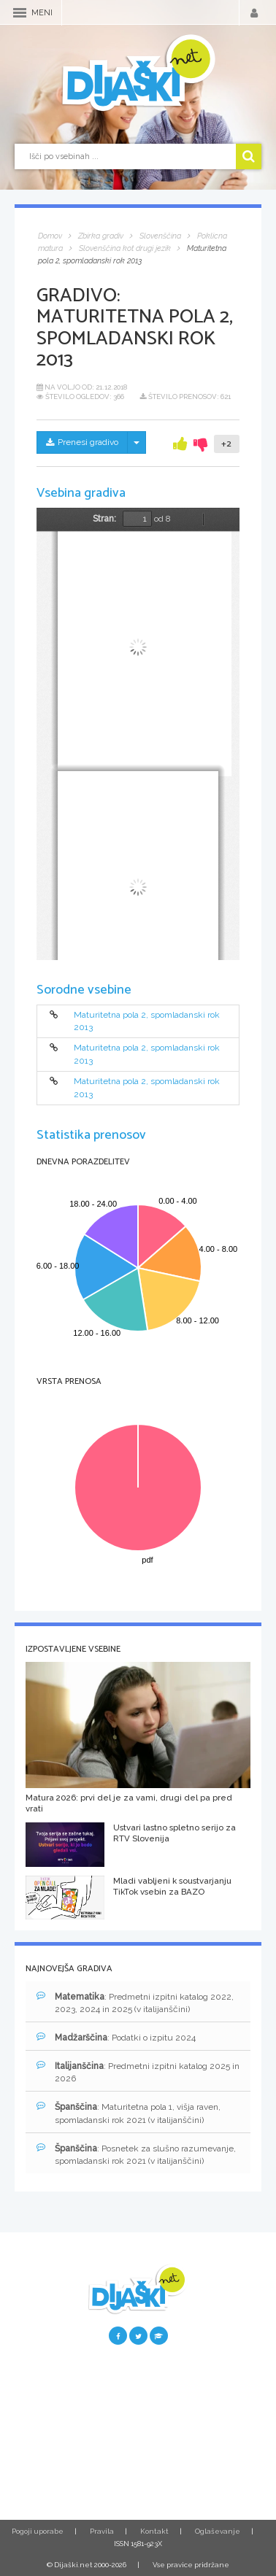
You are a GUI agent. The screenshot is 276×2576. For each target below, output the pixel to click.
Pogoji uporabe (38, 2531)
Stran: (104, 519)
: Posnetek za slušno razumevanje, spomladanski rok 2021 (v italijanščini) (136, 2154)
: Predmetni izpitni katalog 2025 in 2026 (138, 2072)
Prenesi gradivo (82, 442)
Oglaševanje (217, 2531)
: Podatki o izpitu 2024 (116, 2037)
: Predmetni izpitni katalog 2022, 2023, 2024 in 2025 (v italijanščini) (135, 2002)
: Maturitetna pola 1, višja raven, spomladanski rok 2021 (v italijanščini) (129, 2112)
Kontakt (154, 2531)
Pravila (102, 2531)
